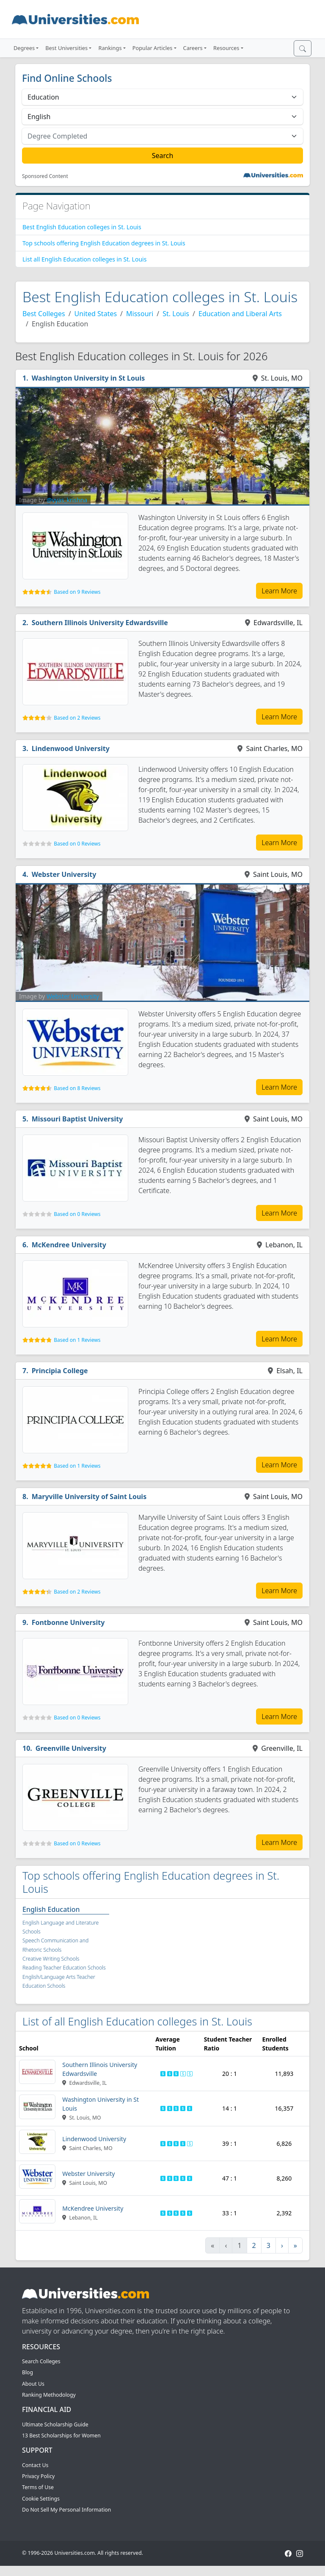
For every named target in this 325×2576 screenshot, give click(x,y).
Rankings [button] (109, 48)
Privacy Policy (38, 2476)
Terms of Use (38, 2487)
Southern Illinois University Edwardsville (100, 622)
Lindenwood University (71, 748)
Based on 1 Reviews (77, 1340)
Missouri (139, 313)
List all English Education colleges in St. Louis (84, 259)
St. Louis (175, 313)
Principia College (60, 1370)
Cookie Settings (41, 2498)
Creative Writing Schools (50, 1958)
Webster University (64, 874)
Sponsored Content (45, 176)
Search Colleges (41, 2361)
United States (95, 313)
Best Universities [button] (66, 48)
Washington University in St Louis (88, 378)
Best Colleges (43, 313)
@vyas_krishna (67, 500)
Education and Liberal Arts (240, 313)
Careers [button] (193, 48)
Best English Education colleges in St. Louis (81, 227)
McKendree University (69, 1244)
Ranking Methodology (49, 2394)
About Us (33, 2383)
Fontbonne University (68, 1622)
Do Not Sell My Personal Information (66, 2509)
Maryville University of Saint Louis (89, 1496)
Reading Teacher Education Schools (64, 1967)
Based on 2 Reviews (77, 717)
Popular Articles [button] (152, 48)
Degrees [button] (24, 48)
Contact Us (35, 2465)
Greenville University (71, 1748)
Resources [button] (226, 48)
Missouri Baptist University (77, 1119)
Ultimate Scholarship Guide (55, 2424)
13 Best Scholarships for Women (61, 2435)
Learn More (279, 590)
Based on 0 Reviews (77, 843)
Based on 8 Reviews (77, 1088)
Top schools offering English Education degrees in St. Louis (103, 243)
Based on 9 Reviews (77, 591)
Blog (27, 2372)
